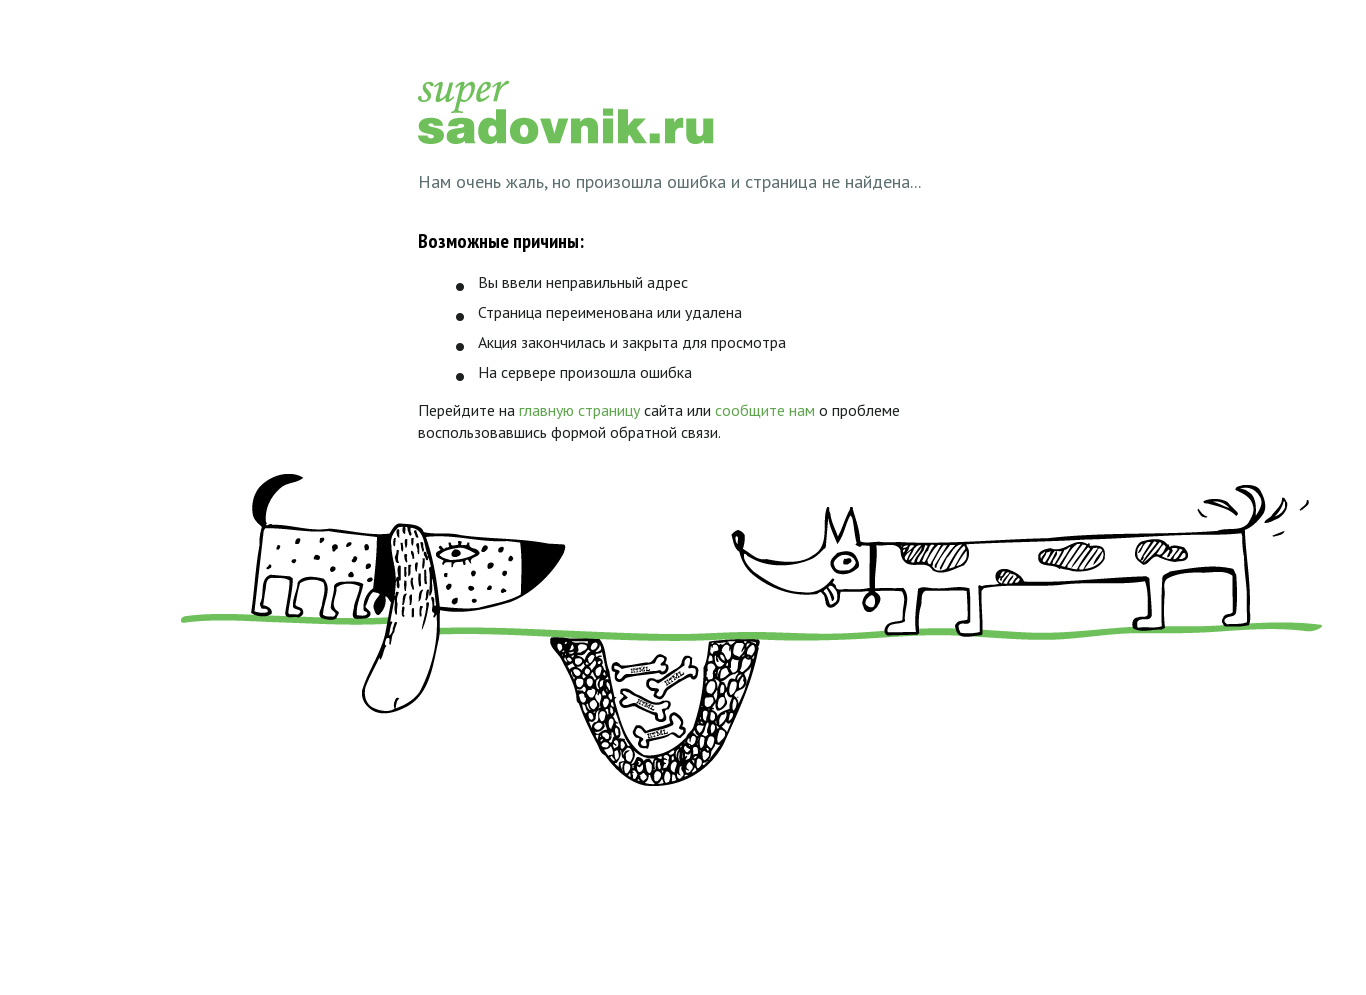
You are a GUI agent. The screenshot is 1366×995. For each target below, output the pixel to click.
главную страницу (579, 410)
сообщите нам (765, 410)
